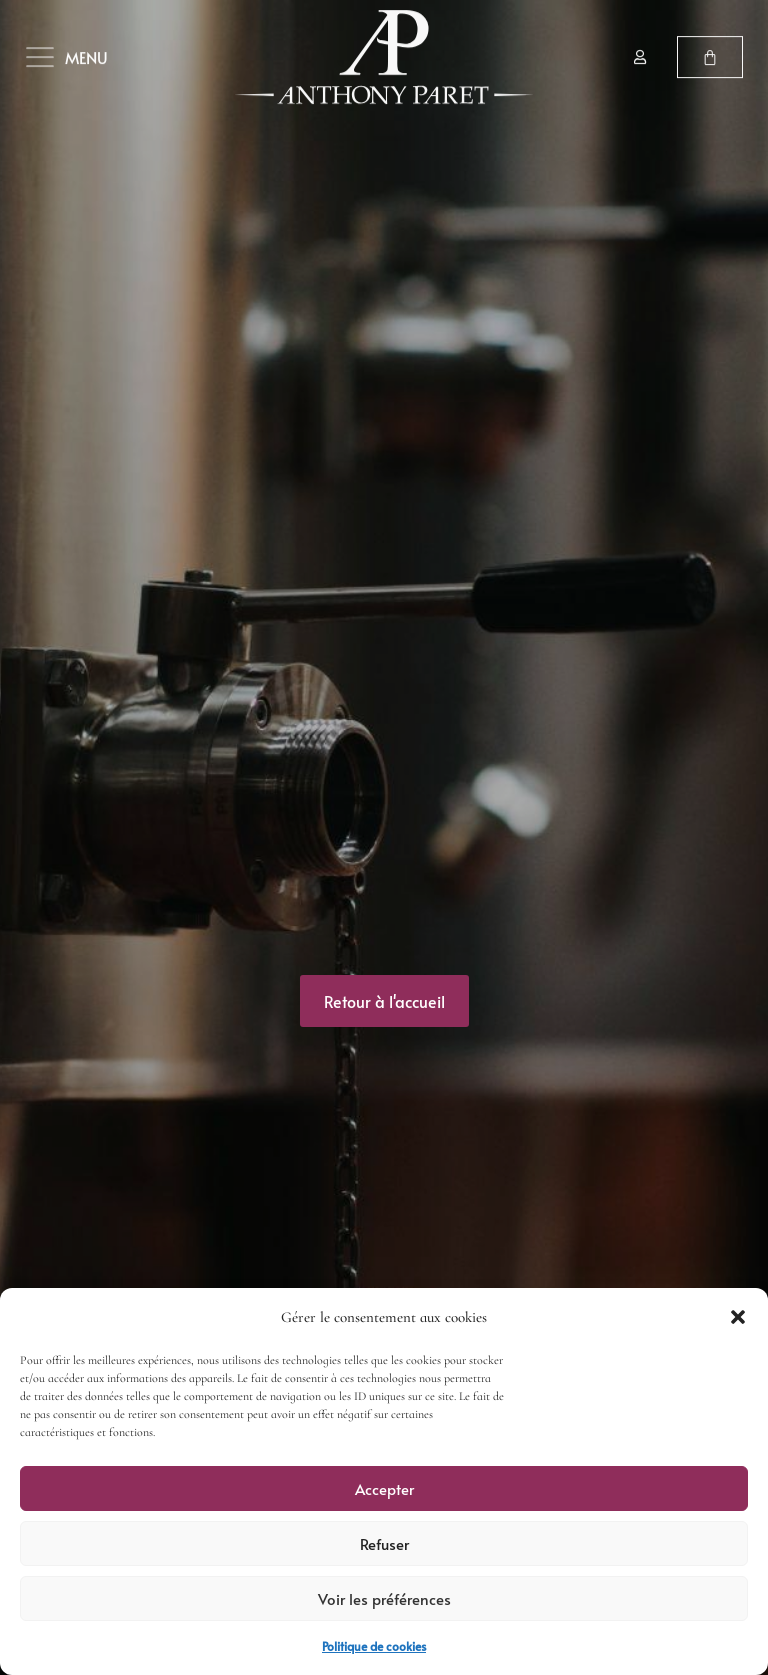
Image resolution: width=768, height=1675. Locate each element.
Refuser (384, 1543)
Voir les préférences (384, 1598)
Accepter (384, 1488)
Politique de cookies (374, 1646)
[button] (738, 1317)
